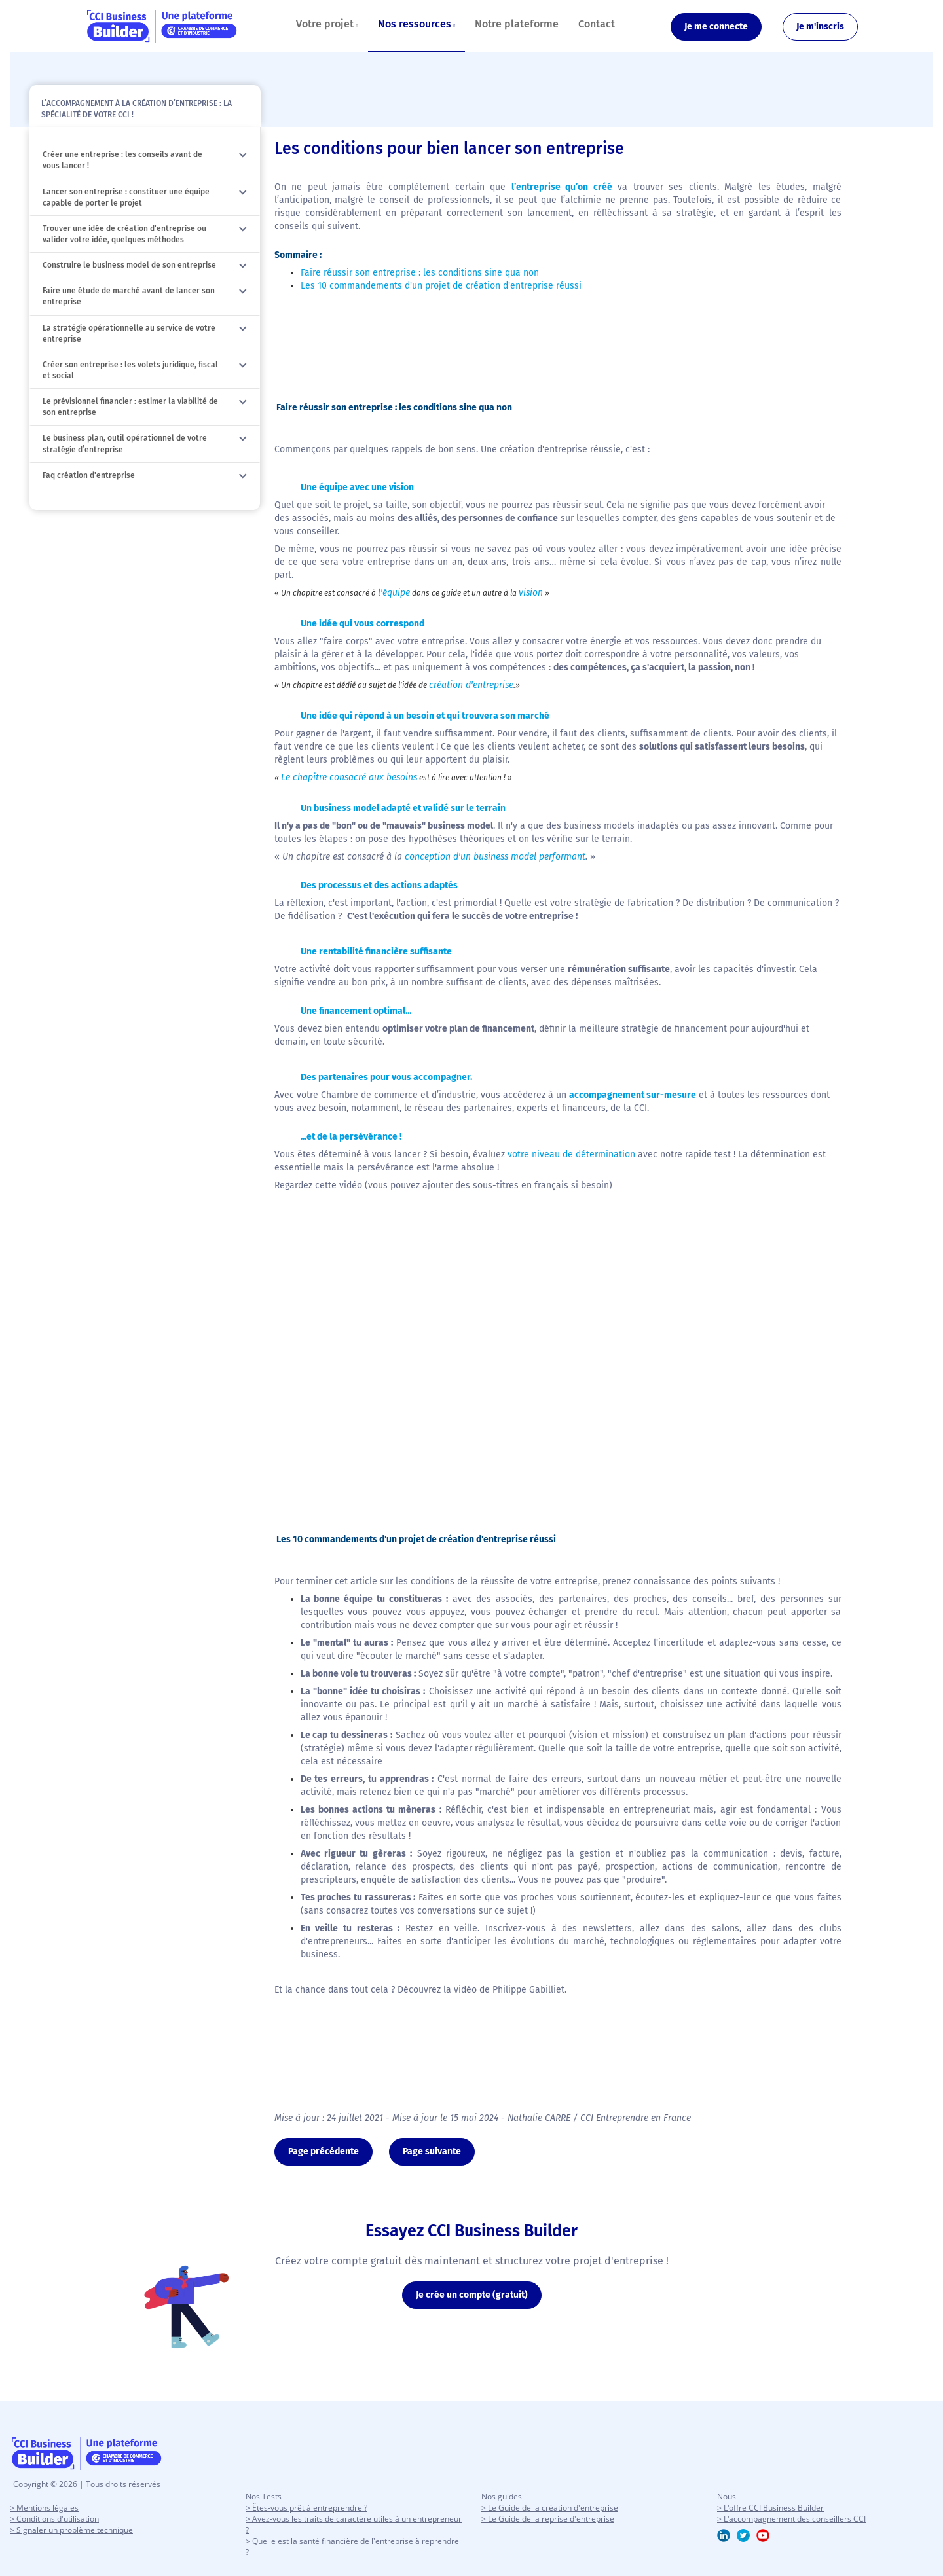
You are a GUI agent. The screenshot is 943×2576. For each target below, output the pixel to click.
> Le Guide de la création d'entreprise (549, 2507)
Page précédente (323, 2151)
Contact (596, 24)
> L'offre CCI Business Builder (770, 2507)
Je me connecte (716, 26)
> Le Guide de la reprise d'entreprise (547, 2518)
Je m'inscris (820, 26)
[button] (243, 155)
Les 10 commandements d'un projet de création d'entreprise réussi (441, 285)
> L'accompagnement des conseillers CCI (791, 2518)
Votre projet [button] (327, 24)
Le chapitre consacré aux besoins (349, 777)
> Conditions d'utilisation (54, 2518)
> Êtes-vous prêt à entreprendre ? (306, 2507)
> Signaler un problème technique (71, 2529)
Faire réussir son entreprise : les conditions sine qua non (420, 272)
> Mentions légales (44, 2507)
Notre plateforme (517, 24)
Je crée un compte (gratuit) (472, 2294)
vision (531, 592)
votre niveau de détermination (571, 1154)
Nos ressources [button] (417, 24)
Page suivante (432, 2151)
